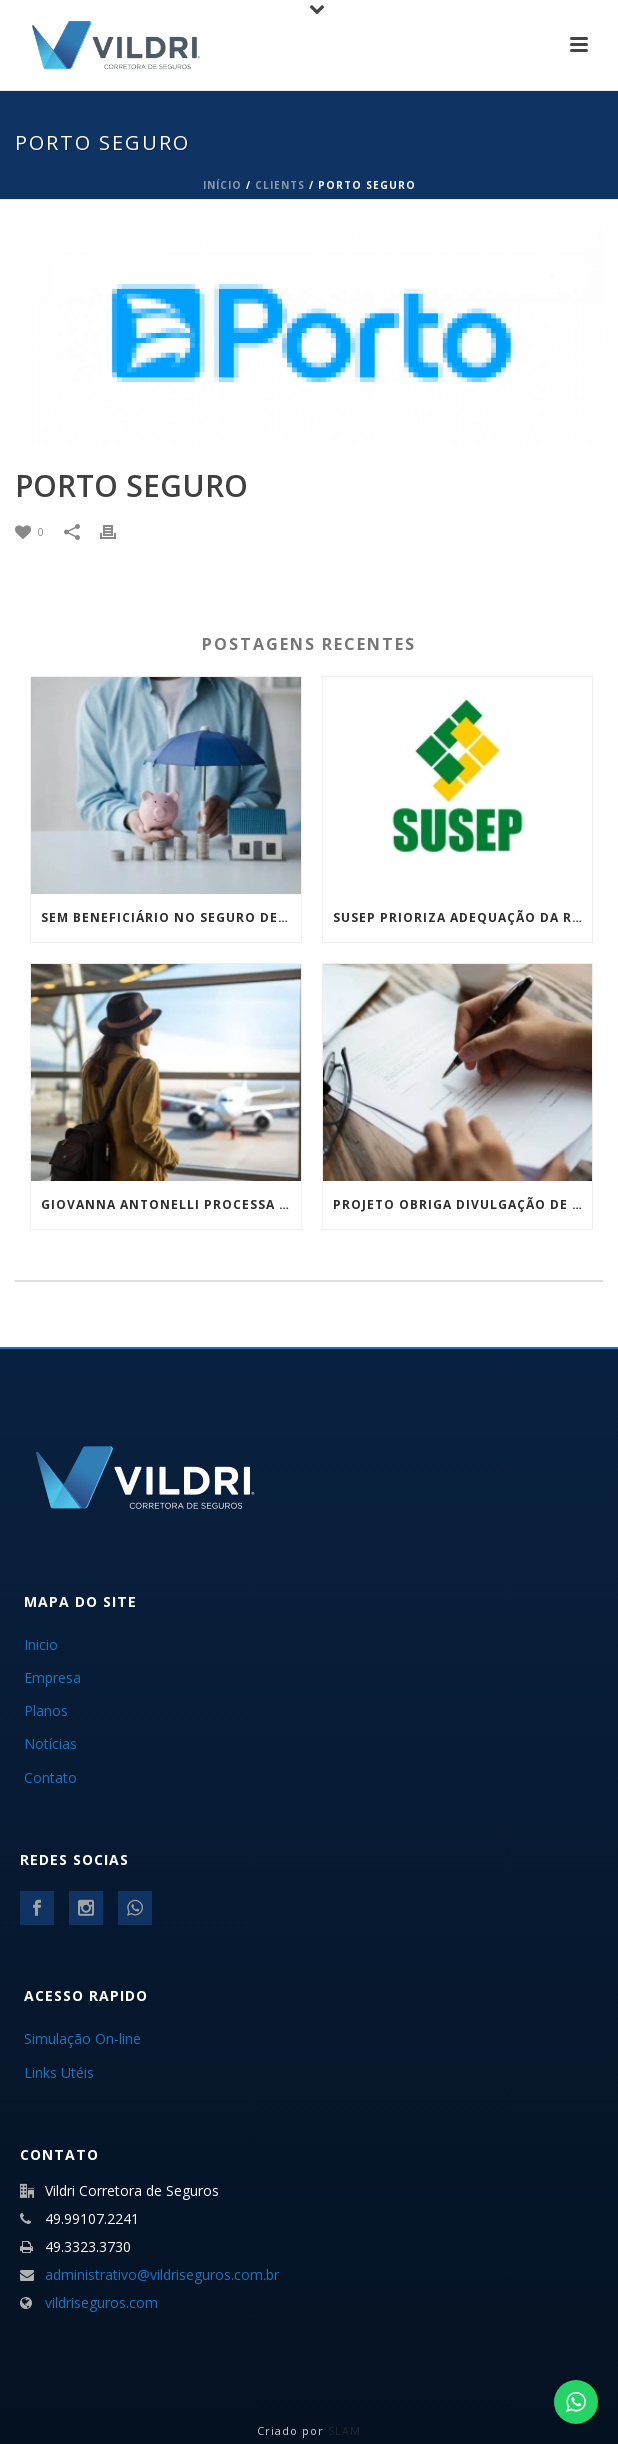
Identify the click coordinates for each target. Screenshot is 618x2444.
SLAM (344, 2430)
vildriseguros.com (101, 2303)
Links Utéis (59, 2072)
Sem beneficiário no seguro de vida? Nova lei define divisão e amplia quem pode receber (171, 917)
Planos (46, 1710)
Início (222, 185)
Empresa (52, 1677)
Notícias (50, 1743)
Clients (280, 185)
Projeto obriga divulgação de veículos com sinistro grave (463, 1204)
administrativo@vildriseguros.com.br (162, 2275)
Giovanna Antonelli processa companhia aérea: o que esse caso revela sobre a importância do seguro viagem (171, 1204)
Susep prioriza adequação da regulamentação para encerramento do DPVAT (463, 917)
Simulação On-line (82, 2038)
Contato (50, 1777)
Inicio (41, 1644)
